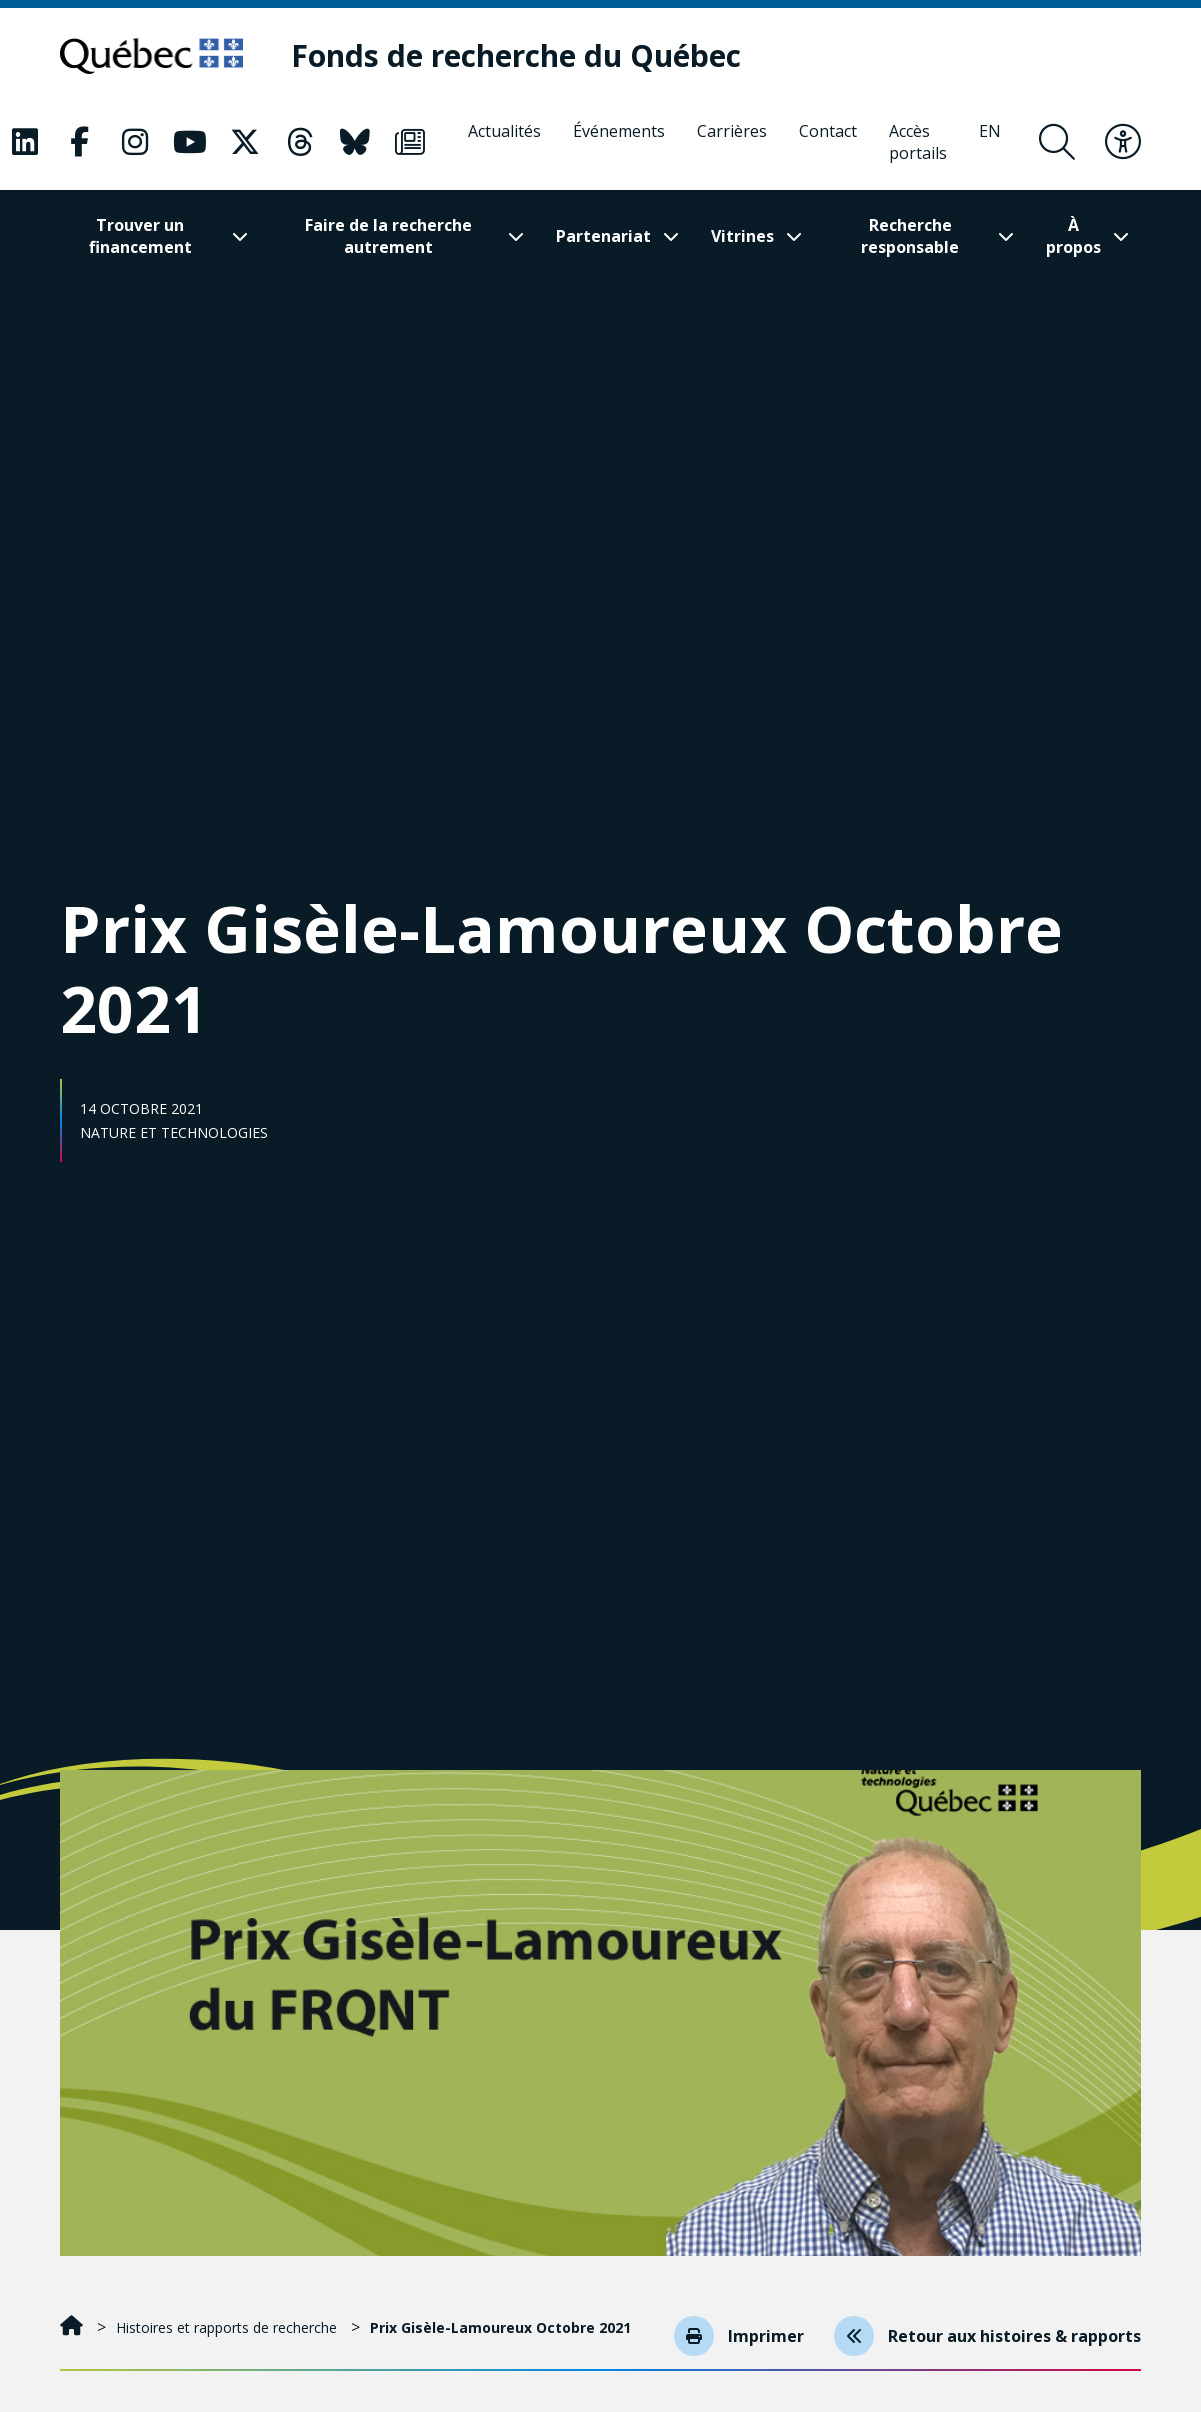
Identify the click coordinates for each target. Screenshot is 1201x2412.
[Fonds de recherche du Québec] (518, 56)
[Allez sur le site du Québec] (152, 56)
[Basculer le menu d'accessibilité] (1123, 142)
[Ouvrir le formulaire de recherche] (1057, 142)
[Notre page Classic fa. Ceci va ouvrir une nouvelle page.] (25, 142)
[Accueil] (73, 2327)
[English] (990, 142)
